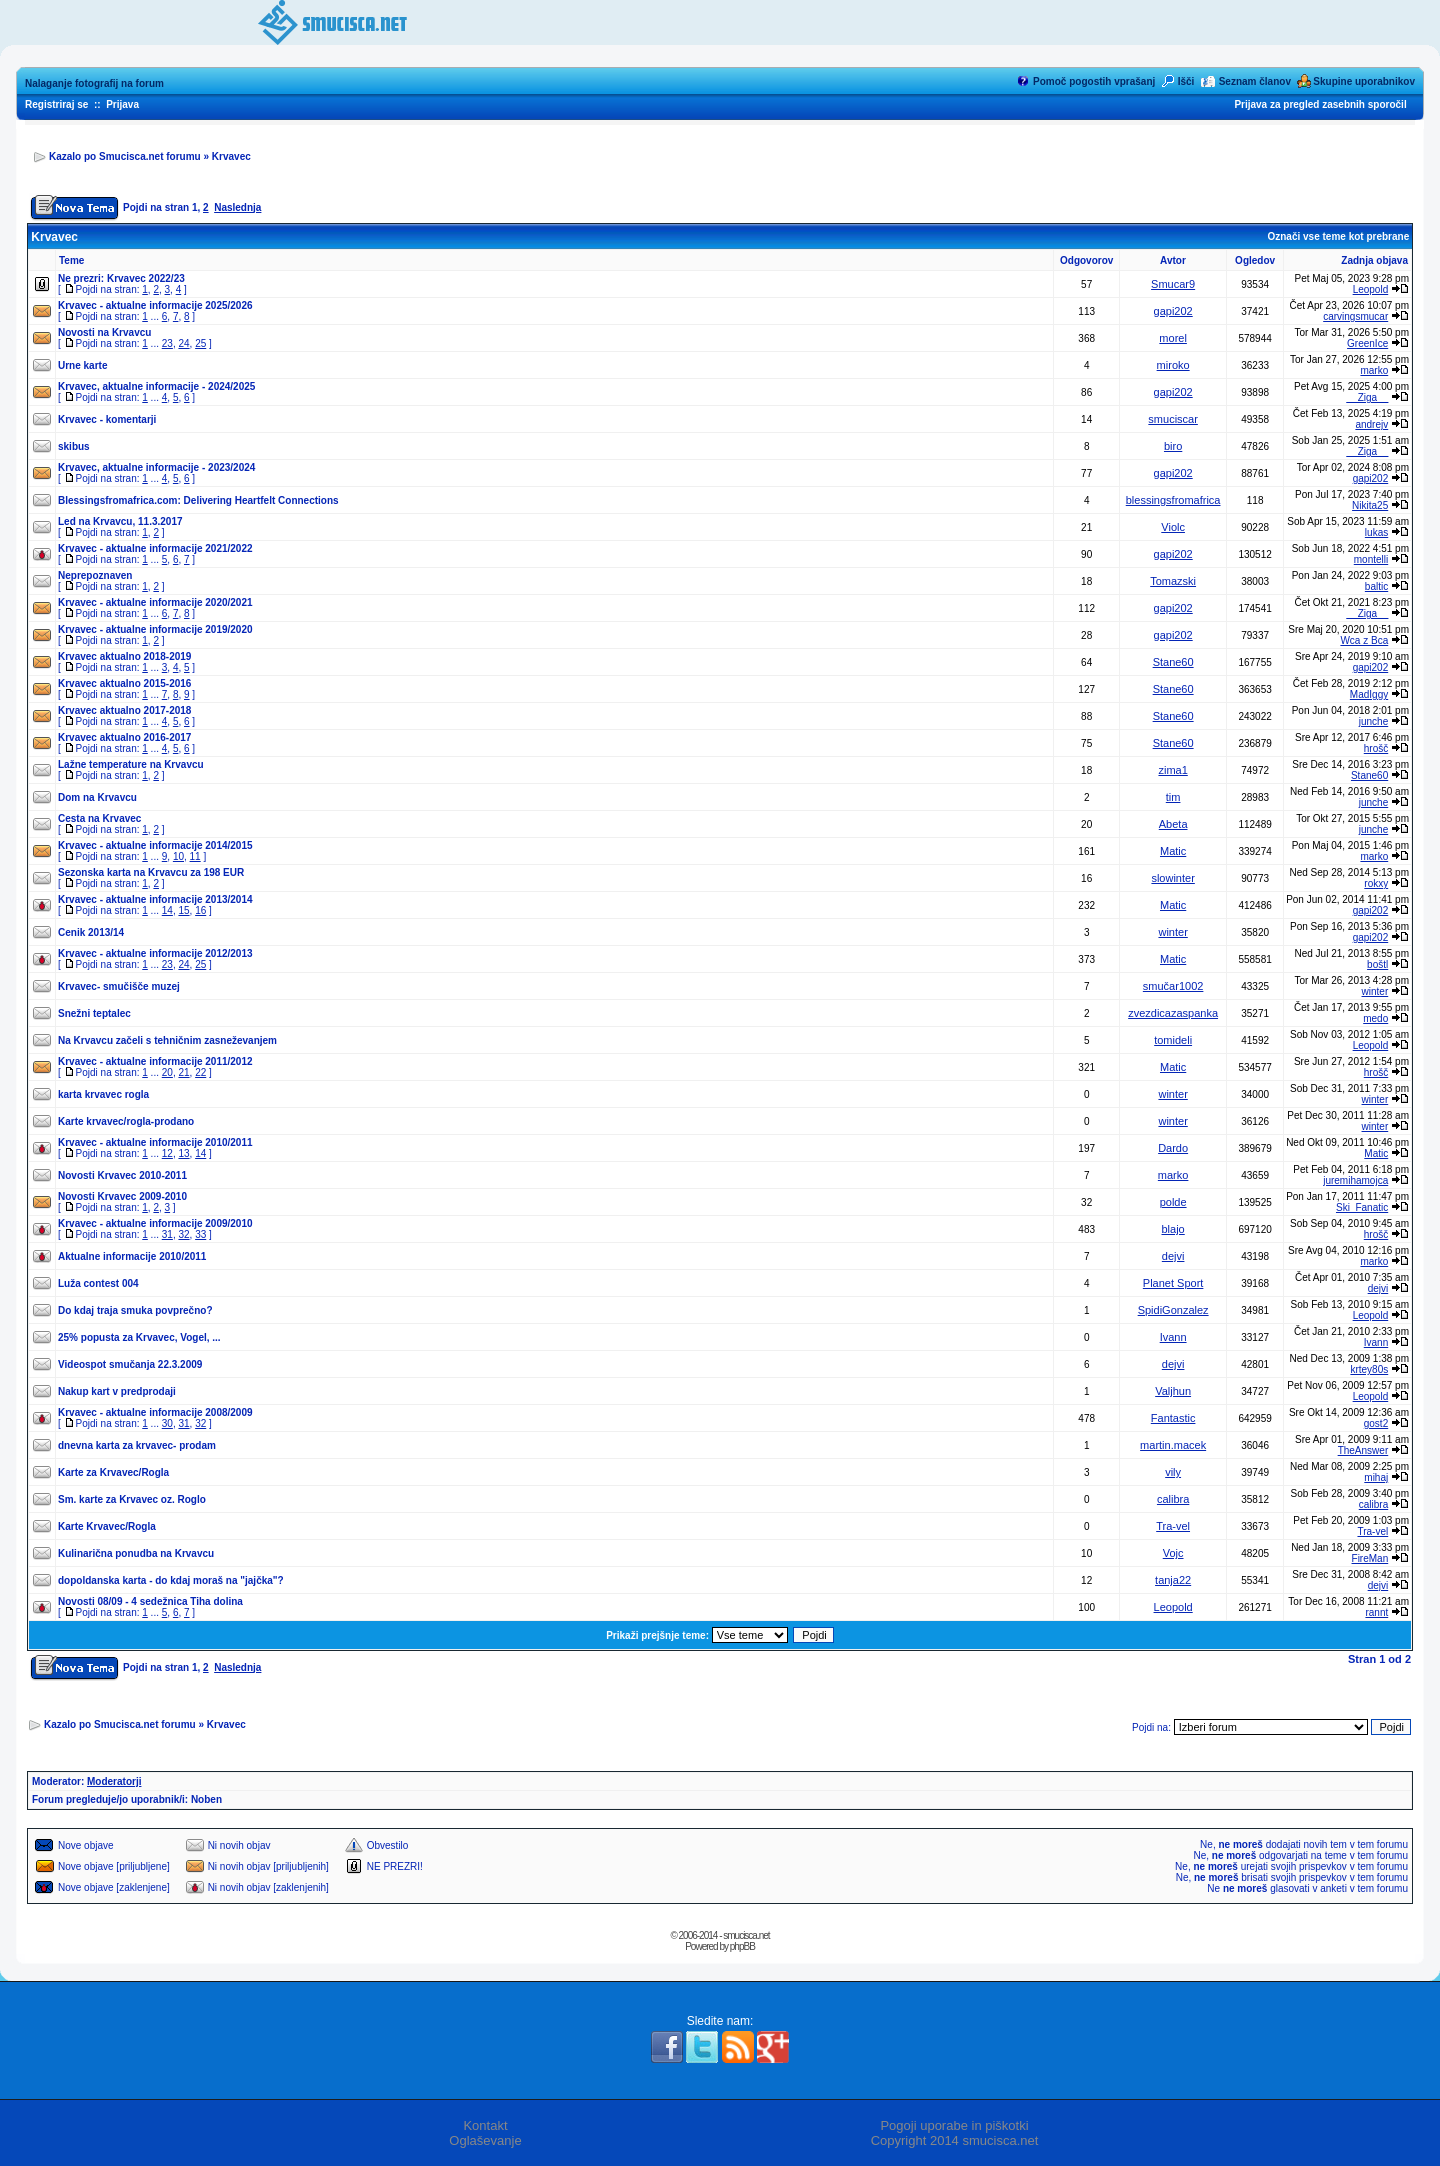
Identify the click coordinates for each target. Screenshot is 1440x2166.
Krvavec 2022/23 (146, 278)
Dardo (1173, 1148)
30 (167, 1423)
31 (167, 1234)
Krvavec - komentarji (107, 419)
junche (1373, 721)
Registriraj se (56, 104)
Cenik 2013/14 (91, 932)
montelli (1371, 559)
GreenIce (1367, 343)
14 (167, 910)
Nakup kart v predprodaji (117, 1391)
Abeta (1173, 824)
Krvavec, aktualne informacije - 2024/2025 (156, 386)
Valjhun (1173, 1391)
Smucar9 (1173, 284)
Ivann (1173, 1337)
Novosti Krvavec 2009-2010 (122, 1196)
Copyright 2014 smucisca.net (955, 2140)
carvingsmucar (1355, 316)
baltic (1376, 586)
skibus (74, 446)
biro (1173, 446)
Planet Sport (1173, 1283)
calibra (1173, 1499)
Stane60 (1173, 662)
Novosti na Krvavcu (104, 332)
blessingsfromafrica (1173, 500)
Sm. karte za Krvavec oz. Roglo (132, 1499)
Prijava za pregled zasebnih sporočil (1320, 104)
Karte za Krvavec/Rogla (113, 1472)
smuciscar (1173, 419)
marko (1374, 370)
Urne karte (82, 365)
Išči (1186, 81)
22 (200, 1072)
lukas (1376, 532)
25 (200, 343)
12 (167, 1153)
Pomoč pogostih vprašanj (1094, 81)
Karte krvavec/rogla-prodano (126, 1121)
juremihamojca (1355, 1180)
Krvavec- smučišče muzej (119, 986)
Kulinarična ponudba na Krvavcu (136, 1553)
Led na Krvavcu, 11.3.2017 (120, 521)
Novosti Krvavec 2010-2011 (122, 1175)
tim (1173, 797)
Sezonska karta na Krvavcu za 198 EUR (151, 872)
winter (1172, 932)
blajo (1173, 1229)
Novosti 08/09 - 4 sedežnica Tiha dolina (150, 1601)
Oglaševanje (485, 2140)
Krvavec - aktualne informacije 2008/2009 (155, 1412)
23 (167, 343)
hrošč (1376, 748)
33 (200, 1234)
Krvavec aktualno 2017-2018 (124, 710)
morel (1173, 338)
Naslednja (237, 207)
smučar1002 (1173, 986)
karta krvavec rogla (103, 1094)
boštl (1377, 964)
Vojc (1173, 1553)
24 (183, 343)
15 (183, 910)
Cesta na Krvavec (99, 818)
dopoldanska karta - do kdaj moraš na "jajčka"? (171, 1580)
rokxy (1376, 883)
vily (1173, 1472)
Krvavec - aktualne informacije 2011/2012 (155, 1061)
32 (183, 1234)
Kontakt (485, 2125)
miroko (1173, 365)
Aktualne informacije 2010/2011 (132, 1256)
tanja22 (1173, 1580)
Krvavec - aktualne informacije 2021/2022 (155, 548)
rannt (1376, 1612)
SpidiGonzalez (1173, 1310)
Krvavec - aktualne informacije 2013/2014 (155, 899)
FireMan (1370, 1558)
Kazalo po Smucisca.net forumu (125, 156)
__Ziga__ (1368, 397)
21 (183, 1072)
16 (200, 910)
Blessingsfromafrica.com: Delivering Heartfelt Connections (198, 500)
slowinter (1172, 878)
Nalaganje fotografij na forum (94, 83)
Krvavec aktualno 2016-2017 (124, 737)
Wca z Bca (1364, 640)
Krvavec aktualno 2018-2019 (124, 656)
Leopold (1371, 289)
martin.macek (1173, 1445)
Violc (1173, 527)
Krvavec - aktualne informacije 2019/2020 (155, 629)
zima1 (1172, 770)
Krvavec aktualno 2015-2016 (124, 683)
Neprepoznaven (95, 575)
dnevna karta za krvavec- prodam (137, 1445)
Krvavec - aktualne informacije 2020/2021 (155, 602)
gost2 (1376, 1423)
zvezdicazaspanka (1173, 1013)
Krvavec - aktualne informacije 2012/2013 (155, 953)
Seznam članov (1255, 81)
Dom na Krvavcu (97, 797)
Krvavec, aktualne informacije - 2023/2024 (156, 467)
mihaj (1376, 1477)
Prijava (122, 104)
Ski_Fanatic (1362, 1207)
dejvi (1173, 1256)
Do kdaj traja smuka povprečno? (135, 1310)
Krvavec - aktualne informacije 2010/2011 (155, 1142)
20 (167, 1072)
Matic (1173, 851)
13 (183, 1153)
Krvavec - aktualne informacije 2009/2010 (155, 1223)
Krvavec (231, 156)
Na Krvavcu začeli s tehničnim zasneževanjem (167, 1040)
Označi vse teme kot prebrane (1338, 236)
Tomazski (1173, 581)
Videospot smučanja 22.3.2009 (130, 1364)
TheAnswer (1363, 1450)
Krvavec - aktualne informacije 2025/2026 (155, 305)
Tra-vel (1173, 1526)
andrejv (1371, 424)
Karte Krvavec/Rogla (107, 1526)
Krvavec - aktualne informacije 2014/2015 (155, 845)
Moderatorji (114, 1781)
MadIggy (1369, 694)
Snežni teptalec (94, 1013)
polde (1173, 1202)
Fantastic (1173, 1418)
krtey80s (1369, 1369)
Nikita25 (1370, 505)
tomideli (1173, 1040)
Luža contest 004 (98, 1283)
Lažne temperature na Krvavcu (131, 764)
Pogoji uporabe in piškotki (954, 2125)
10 (178, 856)
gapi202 (1173, 311)
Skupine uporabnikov (1364, 81)
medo (1375, 1018)
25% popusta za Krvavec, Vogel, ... (139, 1337)
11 (195, 856)
